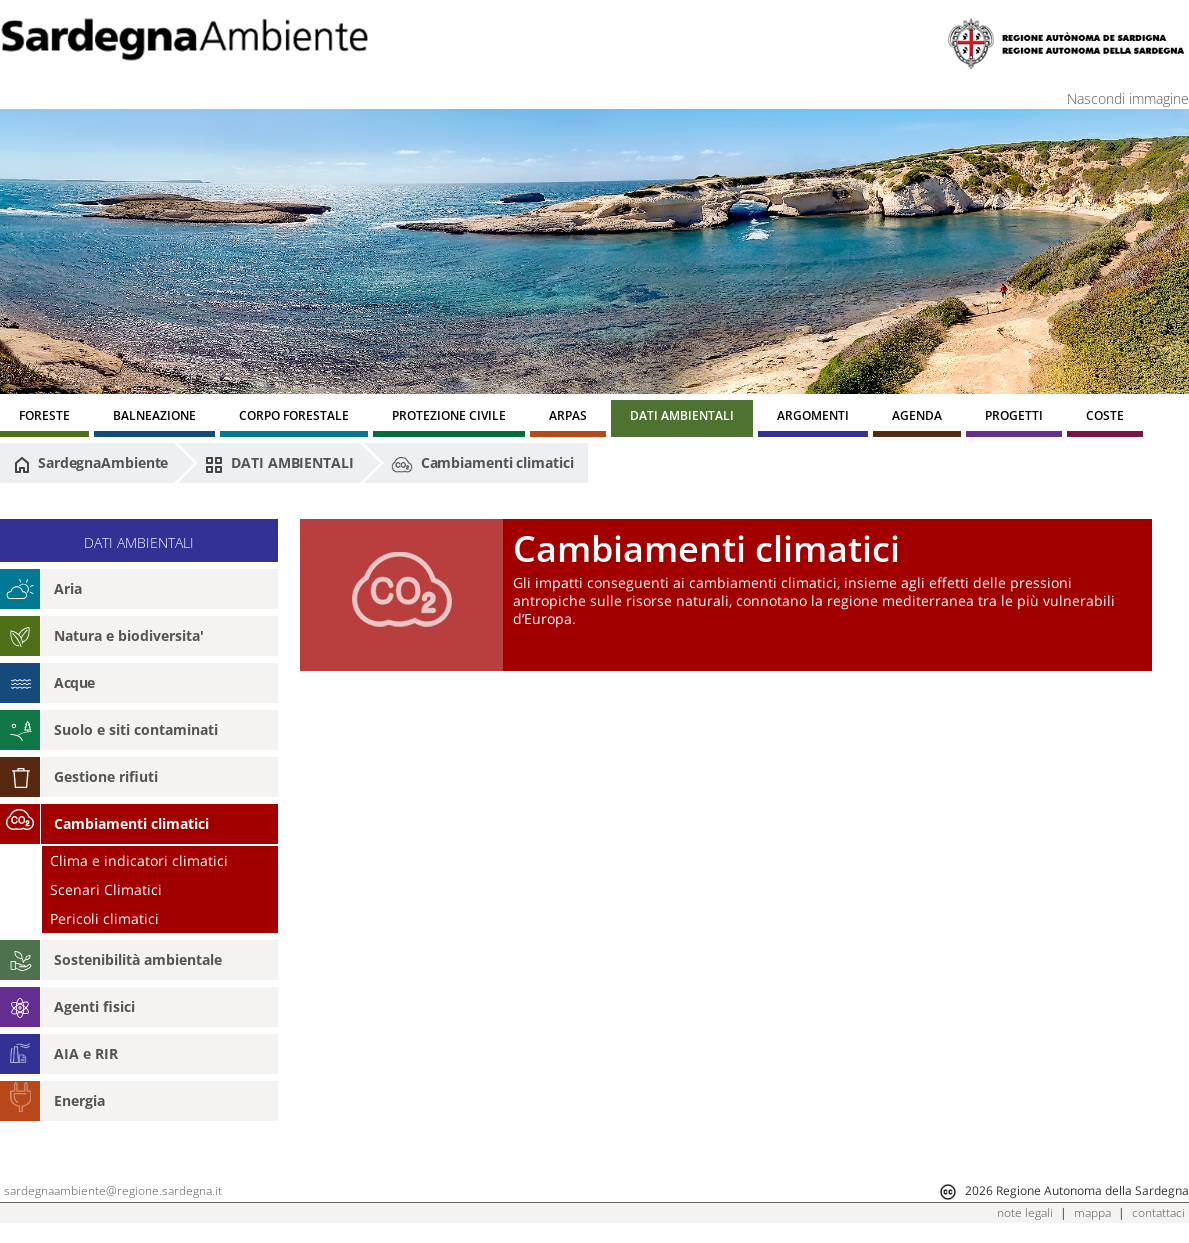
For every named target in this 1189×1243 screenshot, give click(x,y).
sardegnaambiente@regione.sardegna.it (113, 1190)
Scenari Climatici (106, 889)
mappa (1092, 1212)
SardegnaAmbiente (91, 463)
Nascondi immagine (1128, 98)
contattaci (1158, 1212)
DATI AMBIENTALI (279, 463)
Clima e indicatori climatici (139, 860)
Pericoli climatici (104, 918)
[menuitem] (44, 418)
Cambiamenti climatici (482, 464)
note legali (1025, 1212)
